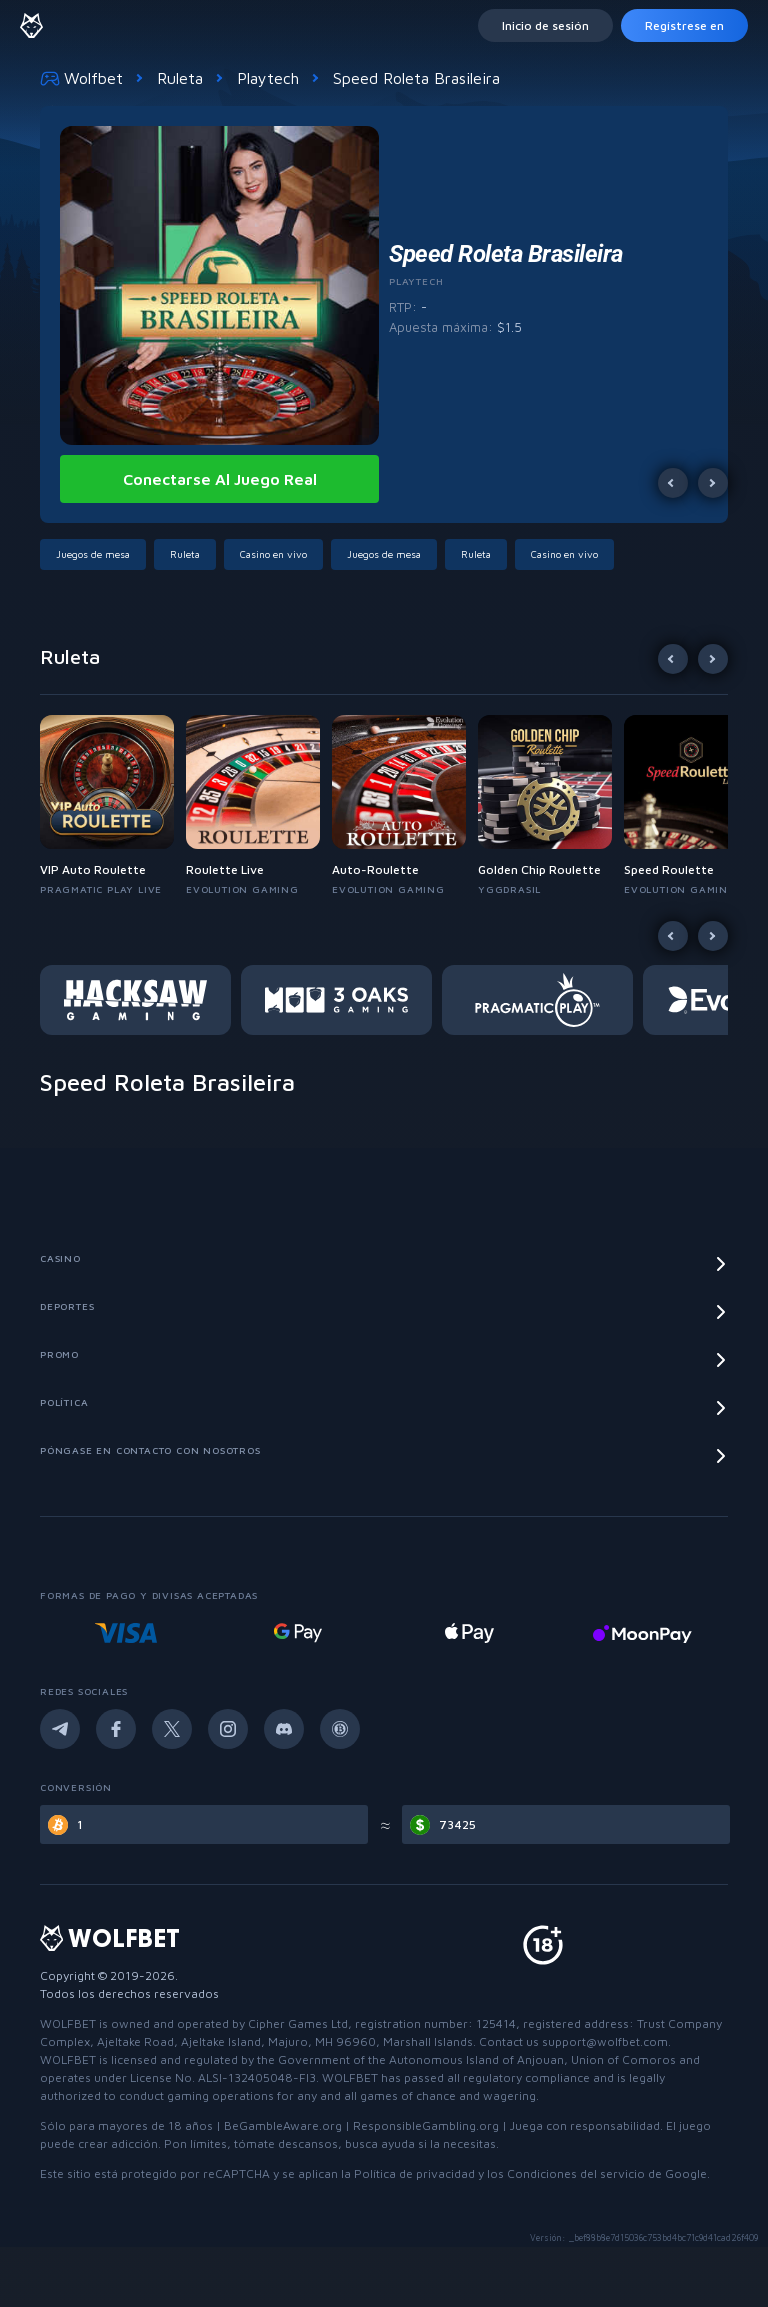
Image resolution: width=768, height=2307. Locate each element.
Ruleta (180, 78)
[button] (97, 554)
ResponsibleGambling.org (426, 2125)
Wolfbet (81, 78)
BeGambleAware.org (283, 2125)
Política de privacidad (414, 2173)
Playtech (268, 78)
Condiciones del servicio (576, 2173)
